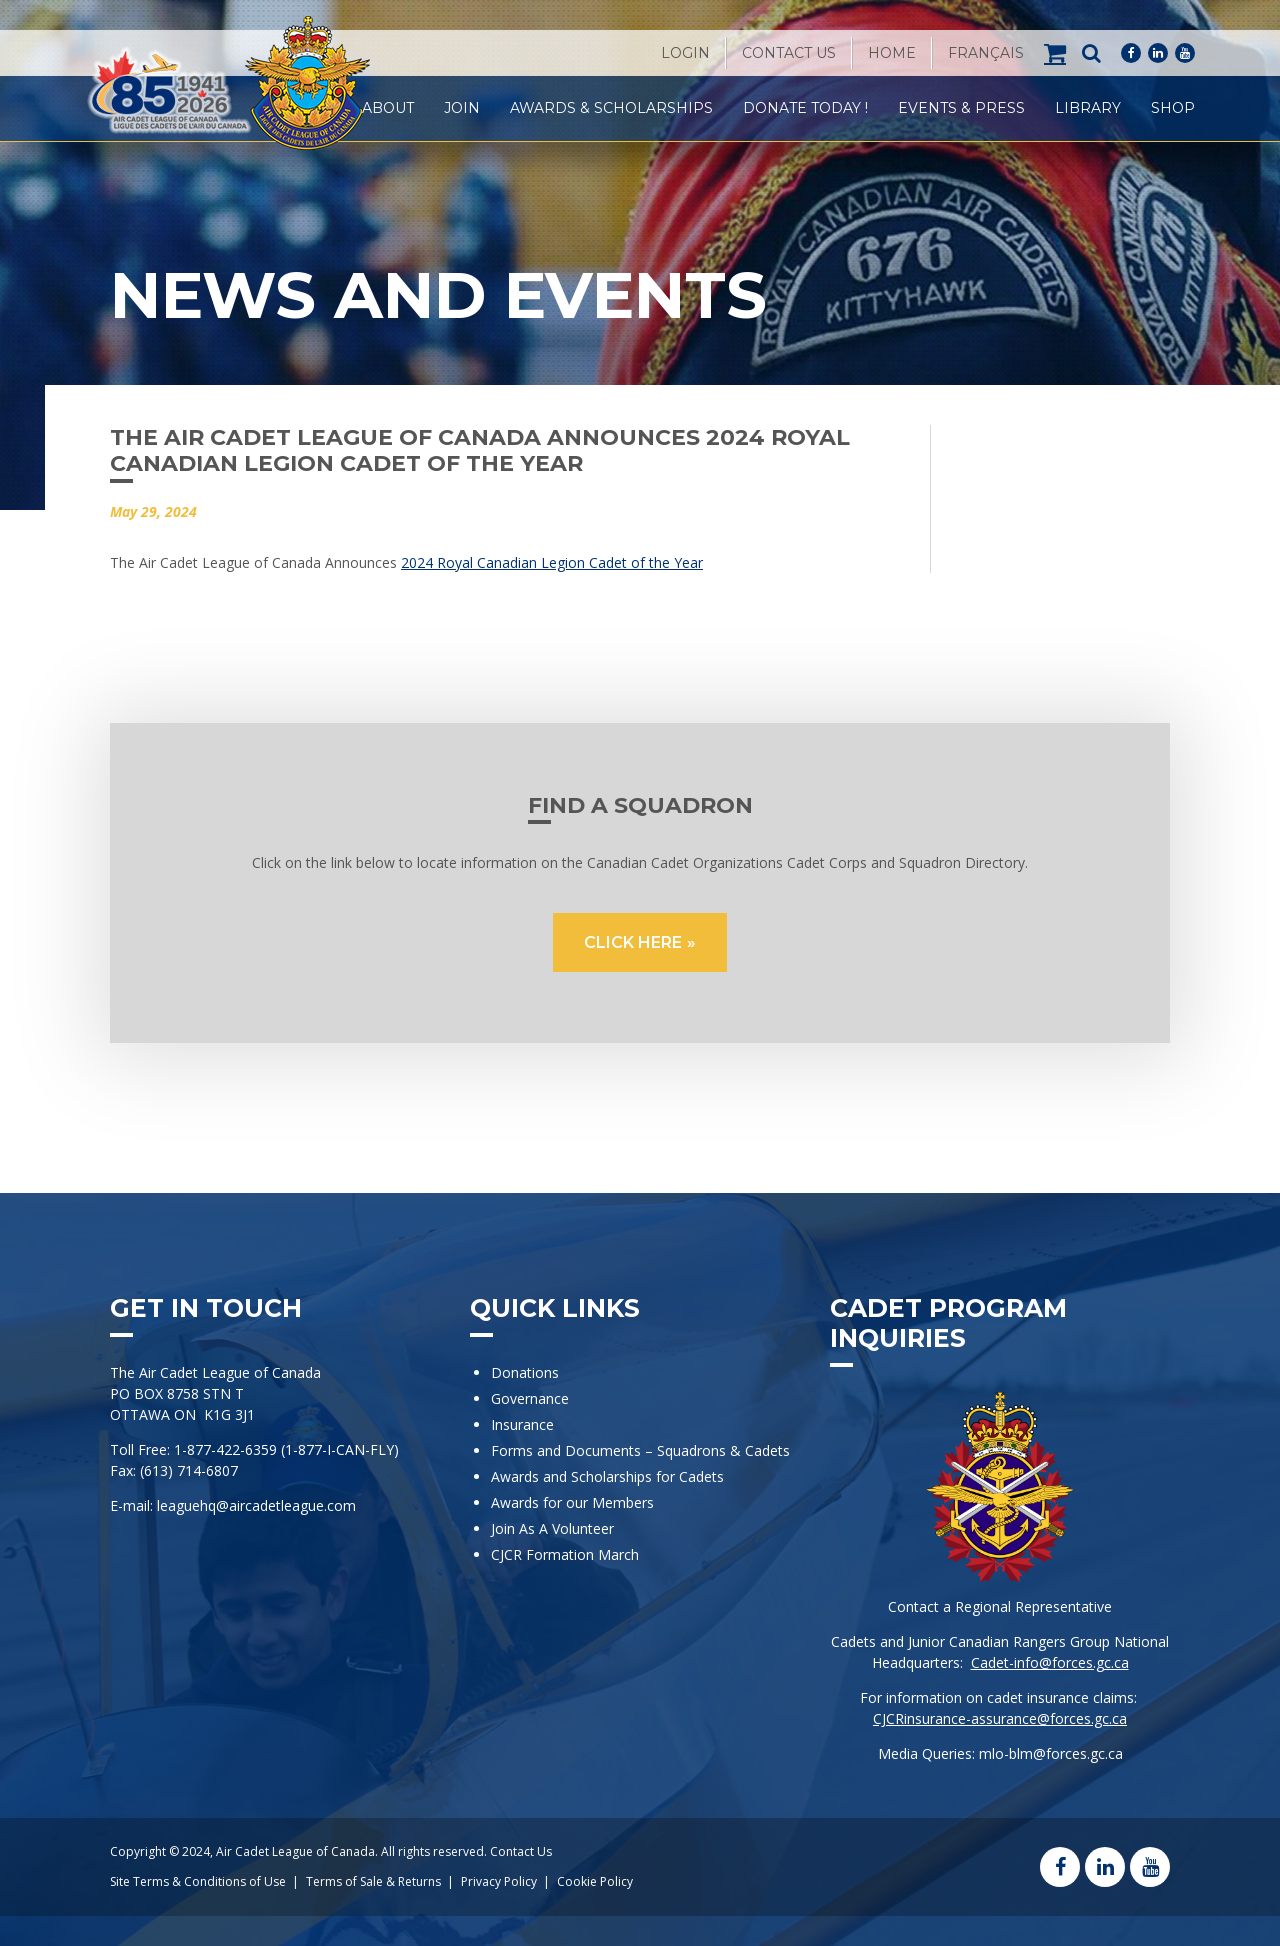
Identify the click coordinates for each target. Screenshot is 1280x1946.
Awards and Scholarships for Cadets (607, 1476)
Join (462, 108)
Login (685, 53)
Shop (1173, 108)
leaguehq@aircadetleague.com (256, 1505)
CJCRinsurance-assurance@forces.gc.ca (1000, 1718)
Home (892, 53)
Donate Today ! (805, 108)
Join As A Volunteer (552, 1528)
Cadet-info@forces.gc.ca (1050, 1662)
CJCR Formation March (565, 1554)
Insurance (522, 1424)
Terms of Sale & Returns (373, 1881)
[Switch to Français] (986, 53)
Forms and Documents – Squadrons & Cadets (642, 1450)
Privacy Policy (499, 1881)
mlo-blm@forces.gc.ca (1051, 1753)
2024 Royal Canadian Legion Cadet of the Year (552, 562)
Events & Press (961, 108)
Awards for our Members (572, 1502)
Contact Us (789, 53)
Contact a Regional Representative (1000, 1606)
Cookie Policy (595, 1881)
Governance (530, 1398)
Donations (525, 1372)
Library (1088, 108)
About (388, 108)
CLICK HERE (633, 942)
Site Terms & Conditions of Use (198, 1881)
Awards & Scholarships (611, 108)
